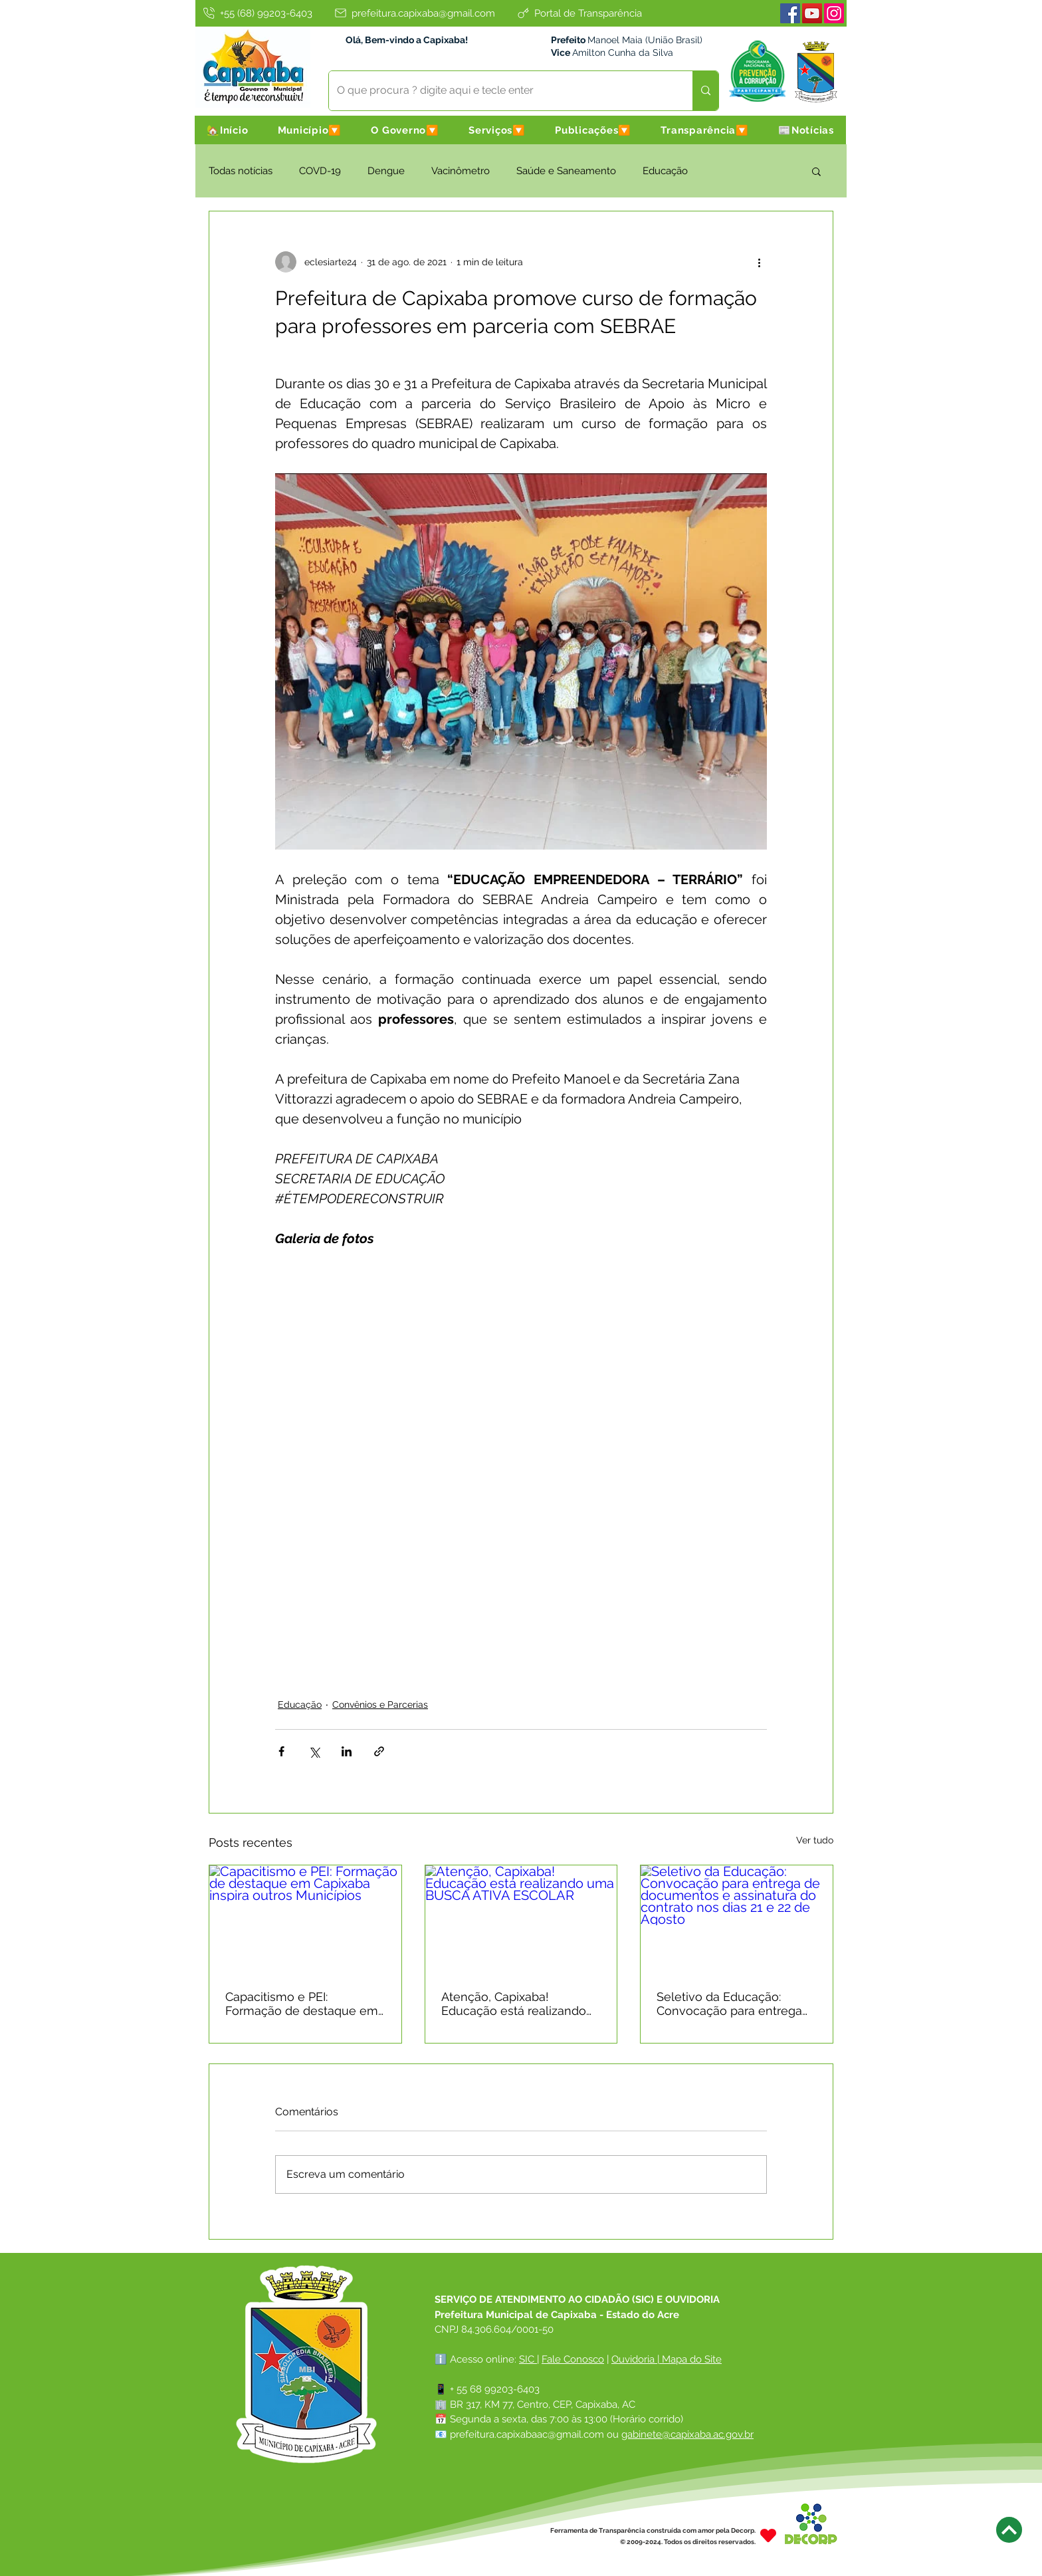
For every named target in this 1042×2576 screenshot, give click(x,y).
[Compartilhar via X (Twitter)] (314, 1751)
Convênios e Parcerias (380, 1704)
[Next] (1009, 2530)
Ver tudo (814, 1840)
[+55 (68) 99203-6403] (256, 13)
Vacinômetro (460, 171)
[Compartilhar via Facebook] (281, 1751)
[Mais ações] (759, 262)
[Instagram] (834, 13)
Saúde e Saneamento (566, 171)
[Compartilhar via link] (379, 1751)
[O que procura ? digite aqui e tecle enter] (501, 90)
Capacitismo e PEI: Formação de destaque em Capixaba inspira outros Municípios (301, 2004)
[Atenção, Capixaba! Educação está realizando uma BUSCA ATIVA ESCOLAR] (521, 1919)
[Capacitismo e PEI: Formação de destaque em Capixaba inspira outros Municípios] (305, 1919)
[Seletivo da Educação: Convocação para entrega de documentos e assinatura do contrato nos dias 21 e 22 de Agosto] (737, 1919)
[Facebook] (790, 13)
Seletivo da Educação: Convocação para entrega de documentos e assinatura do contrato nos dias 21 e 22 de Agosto (731, 2004)
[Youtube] (812, 13)
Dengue (386, 171)
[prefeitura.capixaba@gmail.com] (414, 13)
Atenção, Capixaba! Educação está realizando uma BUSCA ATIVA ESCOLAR (513, 2004)
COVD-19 (320, 171)
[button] (310, 130)
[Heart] (768, 2536)
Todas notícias (240, 171)
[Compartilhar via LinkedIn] (346, 1751)
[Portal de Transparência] (579, 13)
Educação (665, 171)
